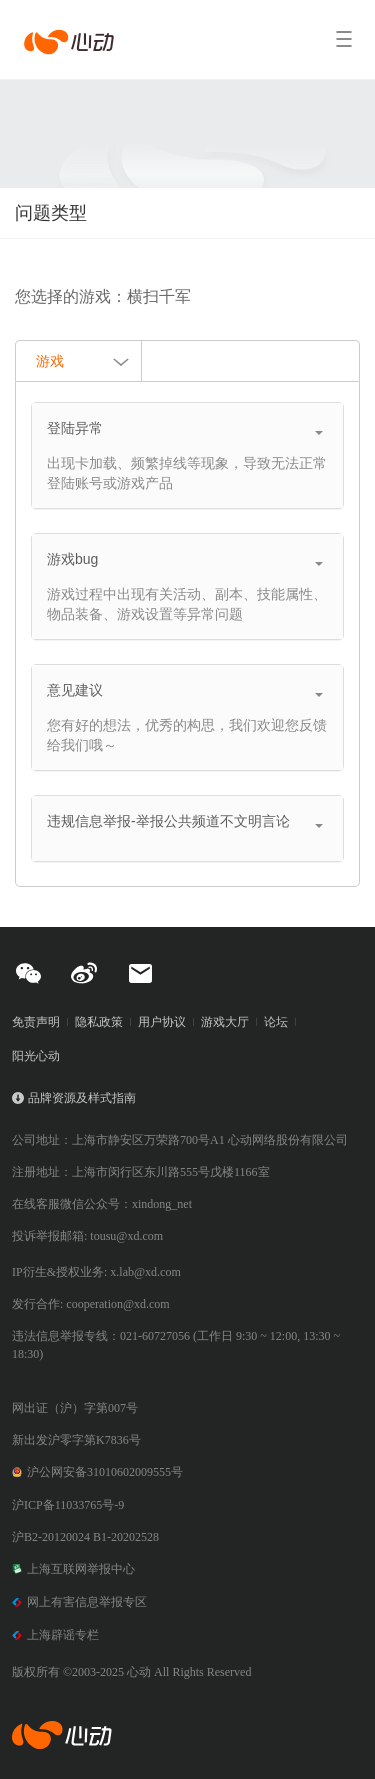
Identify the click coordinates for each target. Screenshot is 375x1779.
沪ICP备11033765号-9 (68, 1505)
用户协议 (162, 1022)
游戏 (83, 363)
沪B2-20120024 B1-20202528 (85, 1537)
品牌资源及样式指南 (82, 1098)
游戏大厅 (225, 1022)
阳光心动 (36, 1056)
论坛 (276, 1022)
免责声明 (36, 1022)
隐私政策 (99, 1022)
